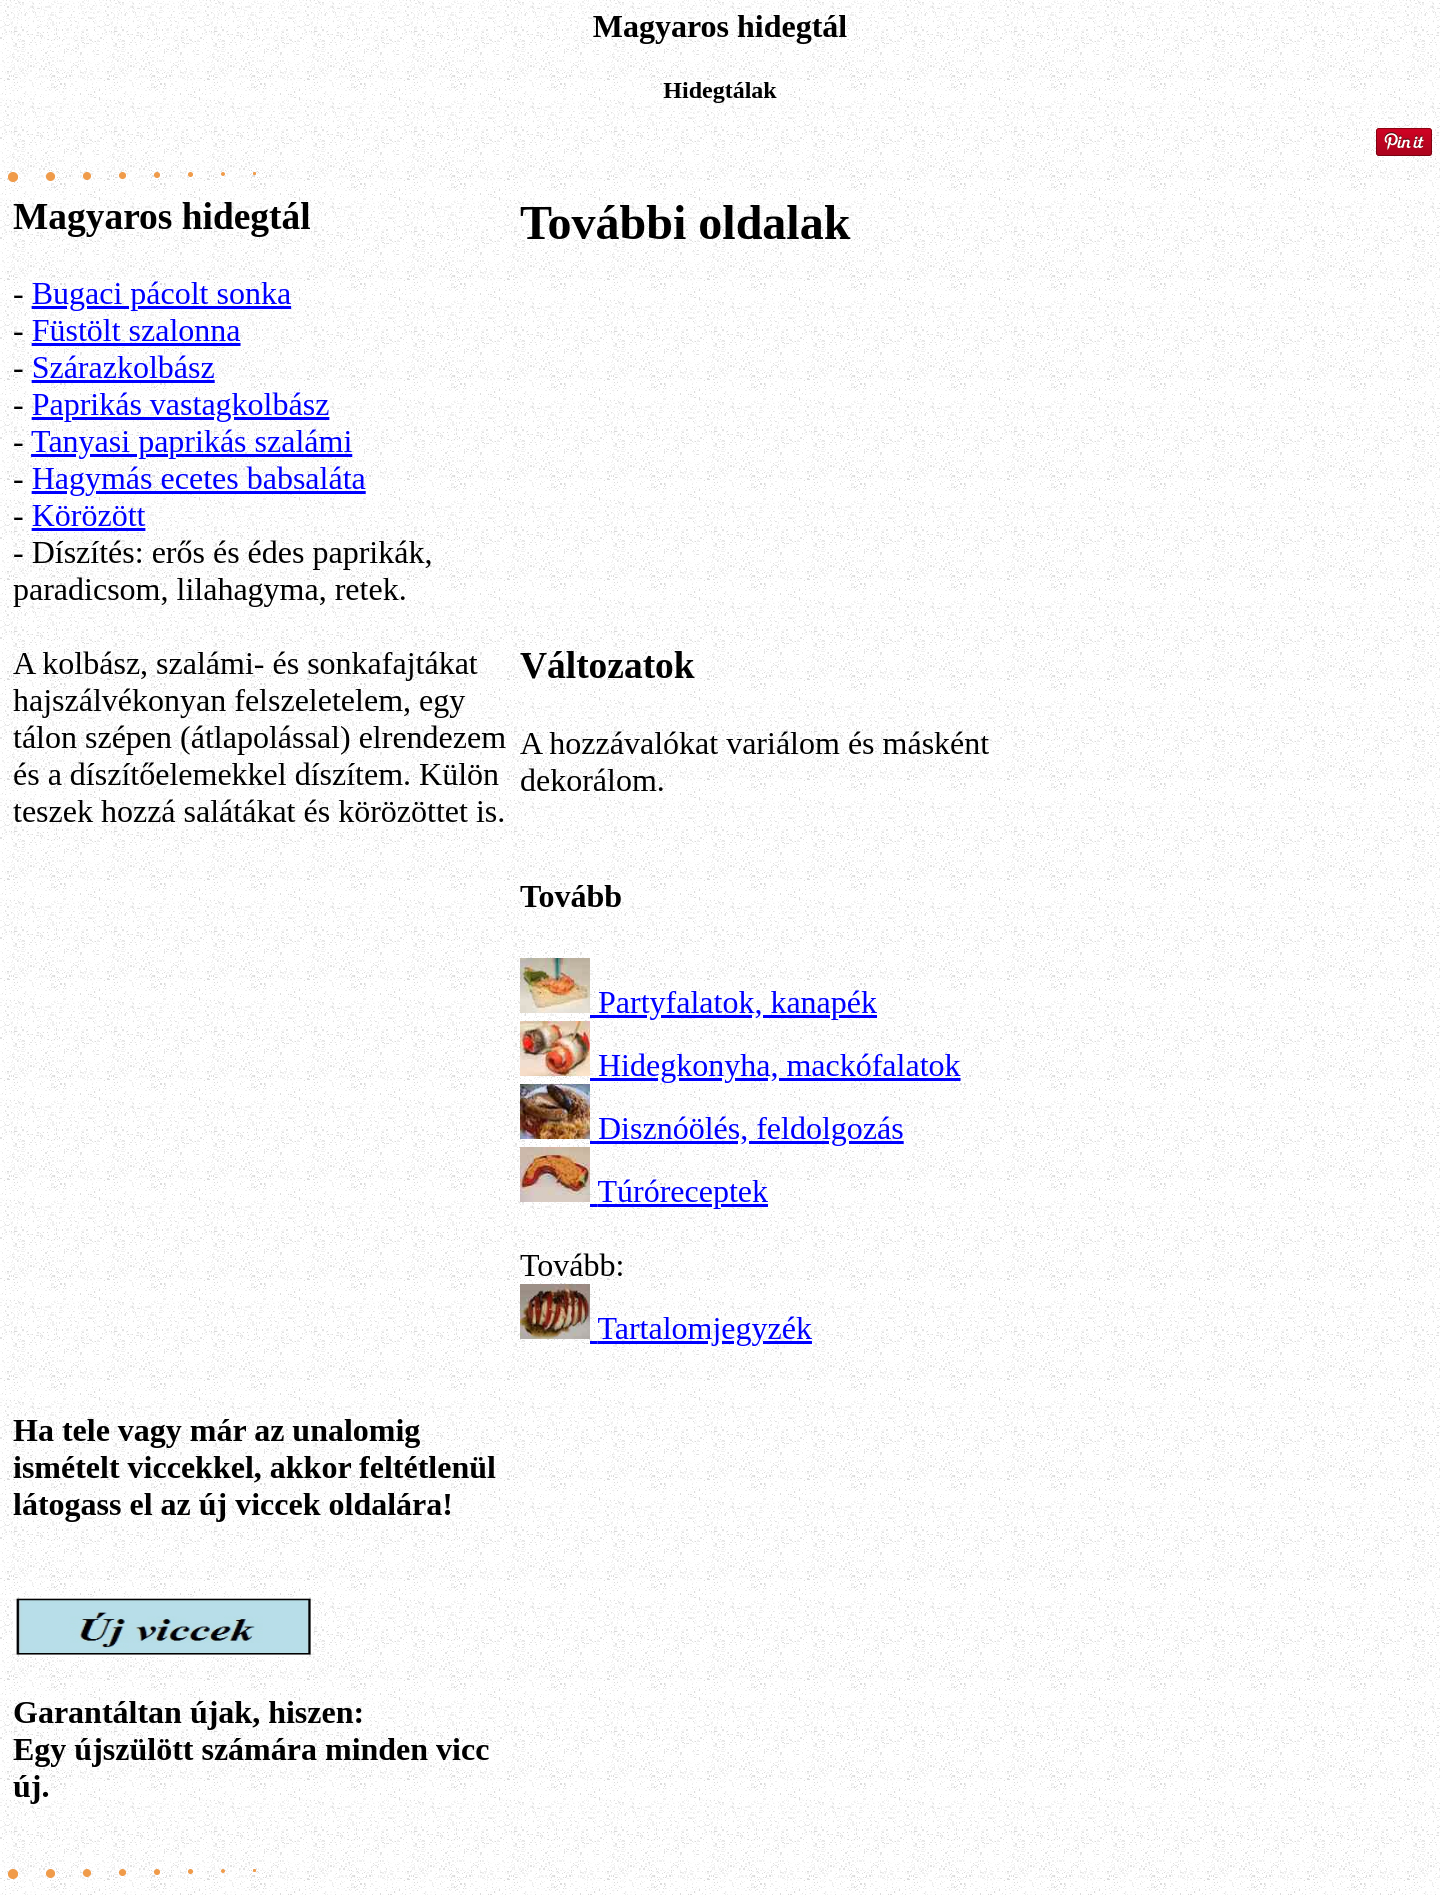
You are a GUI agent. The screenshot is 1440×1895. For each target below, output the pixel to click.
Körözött (89, 515)
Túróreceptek (682, 1191)
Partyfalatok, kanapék (737, 1002)
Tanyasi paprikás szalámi (191, 441)
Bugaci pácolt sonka (161, 293)
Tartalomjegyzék (704, 1328)
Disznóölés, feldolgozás (751, 1128)
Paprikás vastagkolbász (181, 404)
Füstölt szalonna (136, 330)
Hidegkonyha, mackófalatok (779, 1065)
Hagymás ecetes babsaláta (199, 478)
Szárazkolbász (123, 367)
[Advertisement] (263, 1081)
